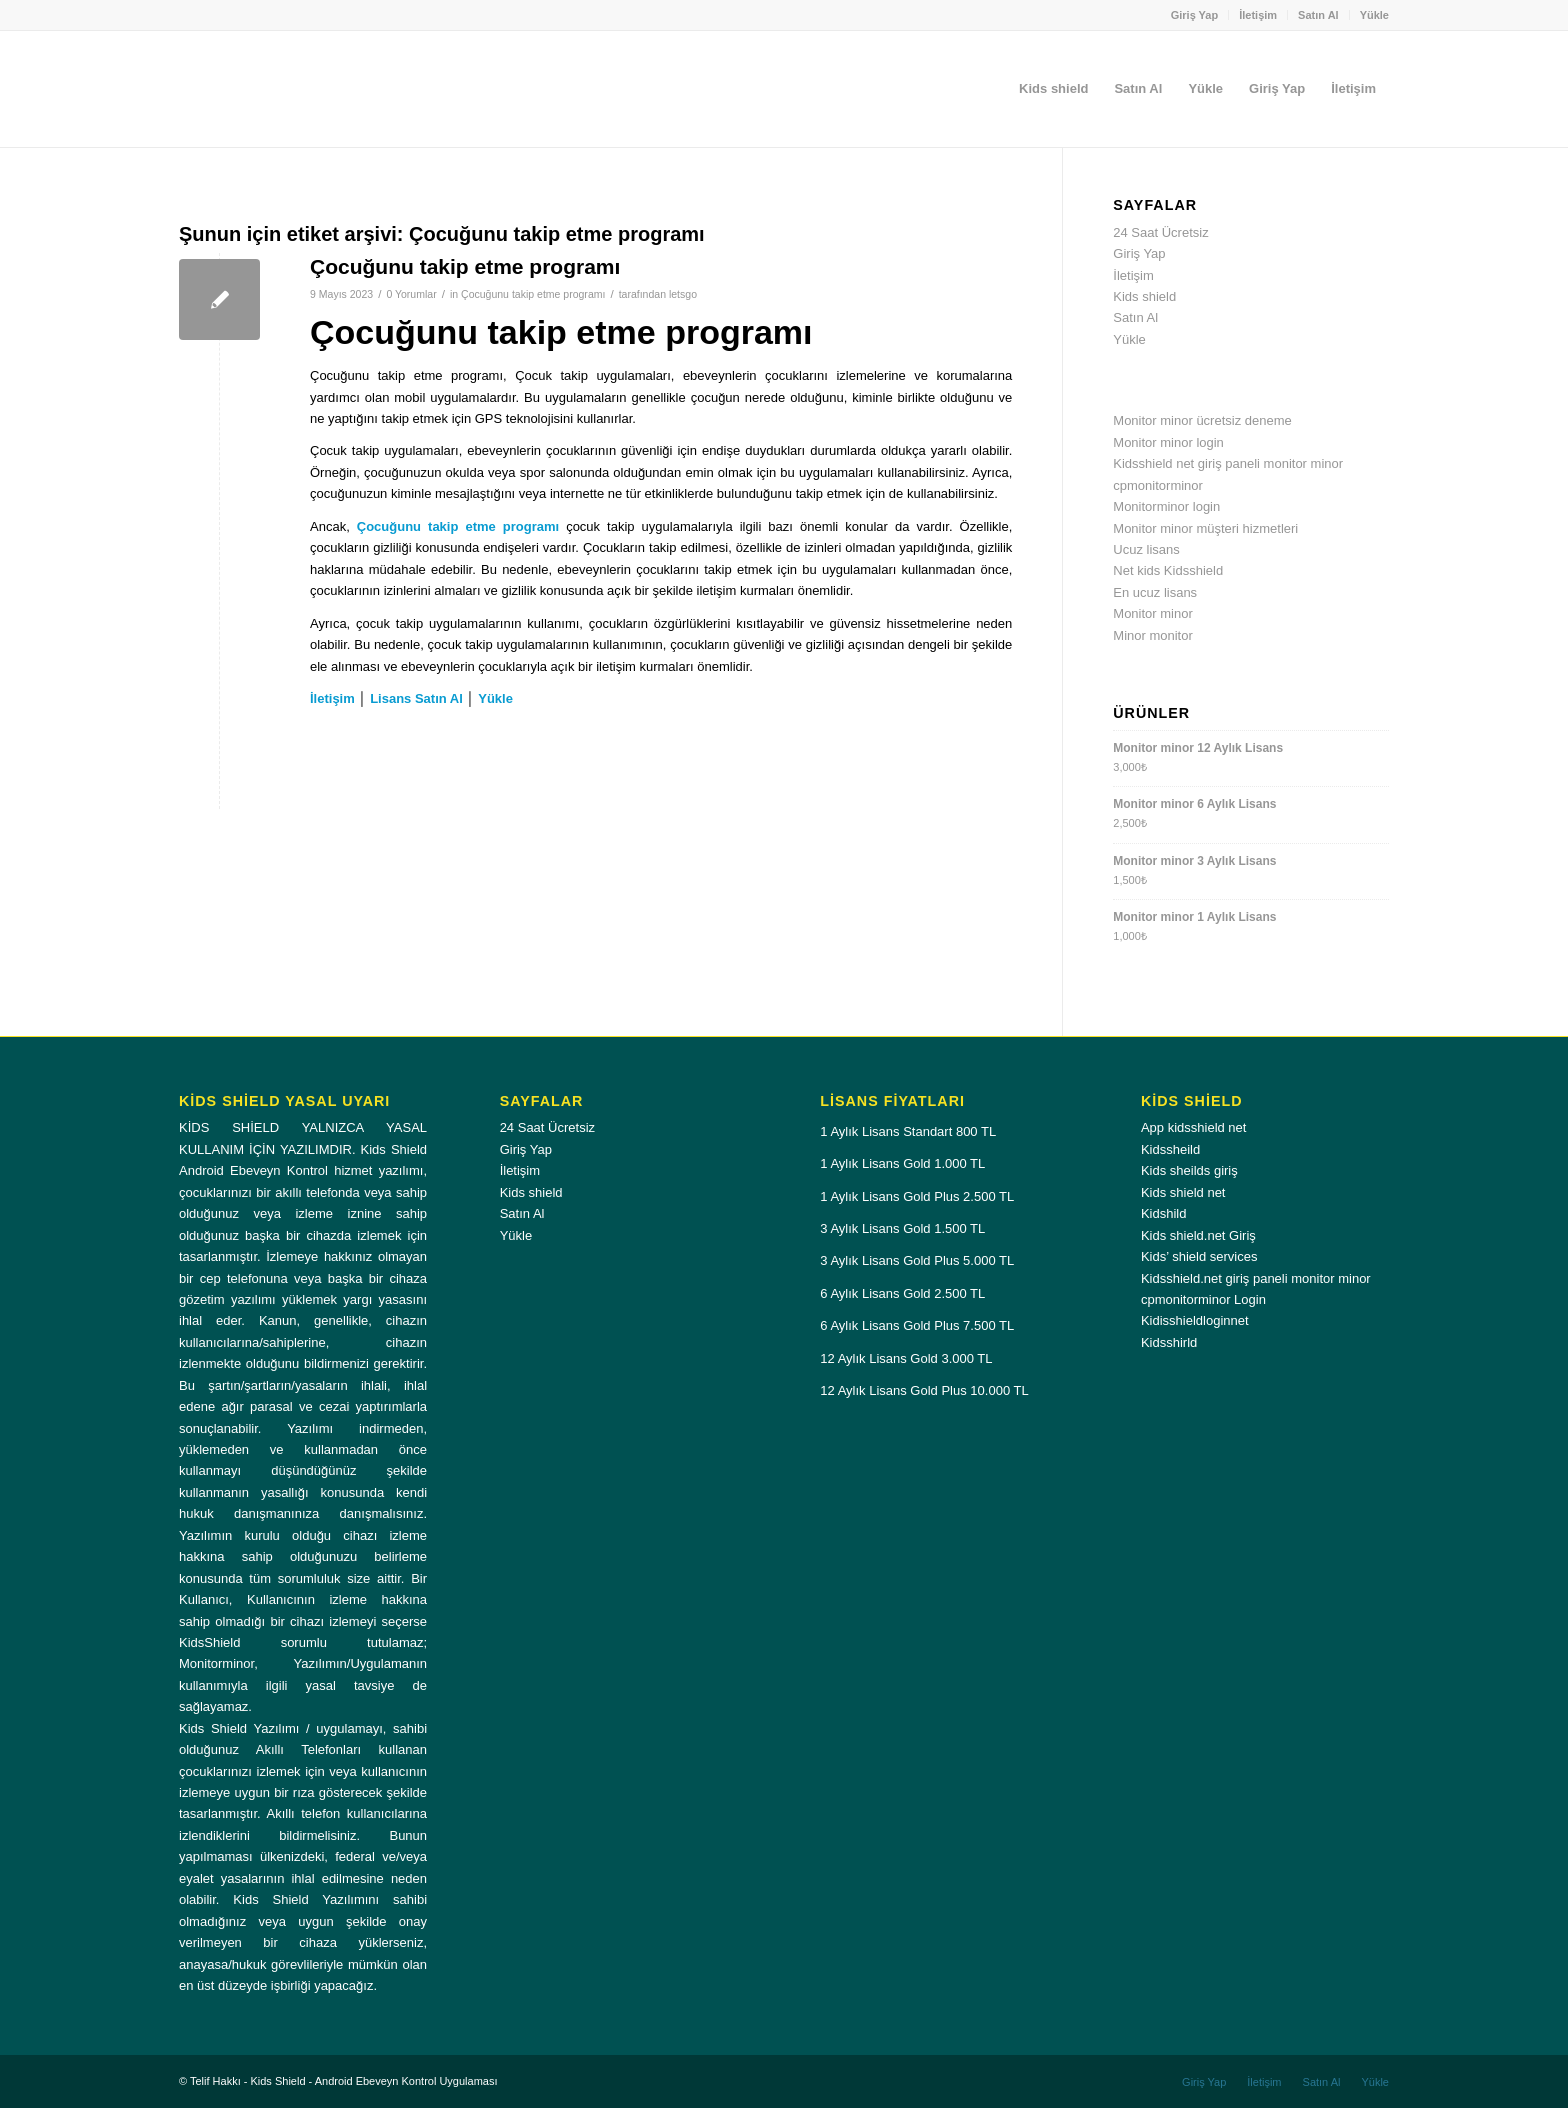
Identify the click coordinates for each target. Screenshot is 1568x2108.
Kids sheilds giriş (1189, 1170)
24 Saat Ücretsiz (1160, 232)
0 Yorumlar (411, 294)
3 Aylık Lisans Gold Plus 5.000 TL (917, 1260)
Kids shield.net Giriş (1198, 1235)
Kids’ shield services (1199, 1256)
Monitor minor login (1168, 442)
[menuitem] (1195, 15)
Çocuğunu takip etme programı (465, 266)
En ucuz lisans (1155, 592)
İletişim (1258, 15)
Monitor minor (1152, 613)
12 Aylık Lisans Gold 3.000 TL (906, 1358)
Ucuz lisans (1146, 549)
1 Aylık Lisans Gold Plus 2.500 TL (917, 1196)
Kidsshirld (1169, 1342)
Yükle (1374, 15)
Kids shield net (1183, 1192)
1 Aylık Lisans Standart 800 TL (908, 1131)
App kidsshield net (1194, 1127)
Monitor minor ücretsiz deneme (1202, 420)
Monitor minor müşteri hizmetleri (1205, 528)
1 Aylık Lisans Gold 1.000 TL (902, 1163)
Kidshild (1164, 1213)
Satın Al (1318, 15)
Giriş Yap (1195, 15)
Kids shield (1144, 296)
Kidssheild (1170, 1149)
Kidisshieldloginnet (1195, 1320)
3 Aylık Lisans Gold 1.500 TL (902, 1228)
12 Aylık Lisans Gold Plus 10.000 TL (924, 1390)
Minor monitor (1152, 635)
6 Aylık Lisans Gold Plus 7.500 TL (917, 1325)
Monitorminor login (1166, 506)
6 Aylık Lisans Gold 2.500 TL (902, 1293)
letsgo (683, 294)
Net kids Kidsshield (1168, 570)
